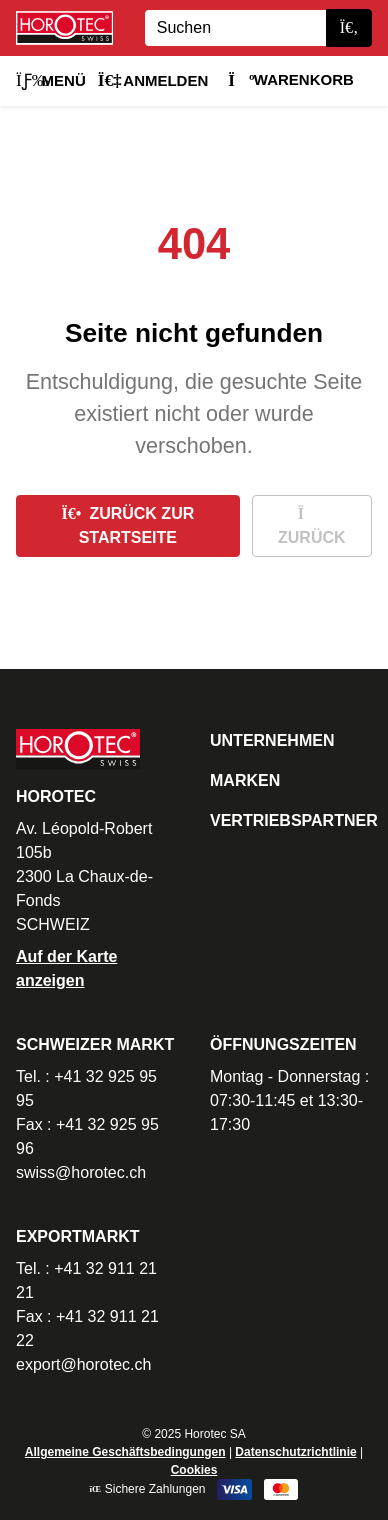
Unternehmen (272, 740)
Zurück (312, 526)
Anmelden (153, 80)
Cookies (194, 1470)
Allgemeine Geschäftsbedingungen (125, 1452)
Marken (245, 780)
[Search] (235, 28)
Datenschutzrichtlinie (295, 1452)
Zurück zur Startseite (127, 525)
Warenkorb (291, 79)
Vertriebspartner (294, 820)
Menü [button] (51, 81)
